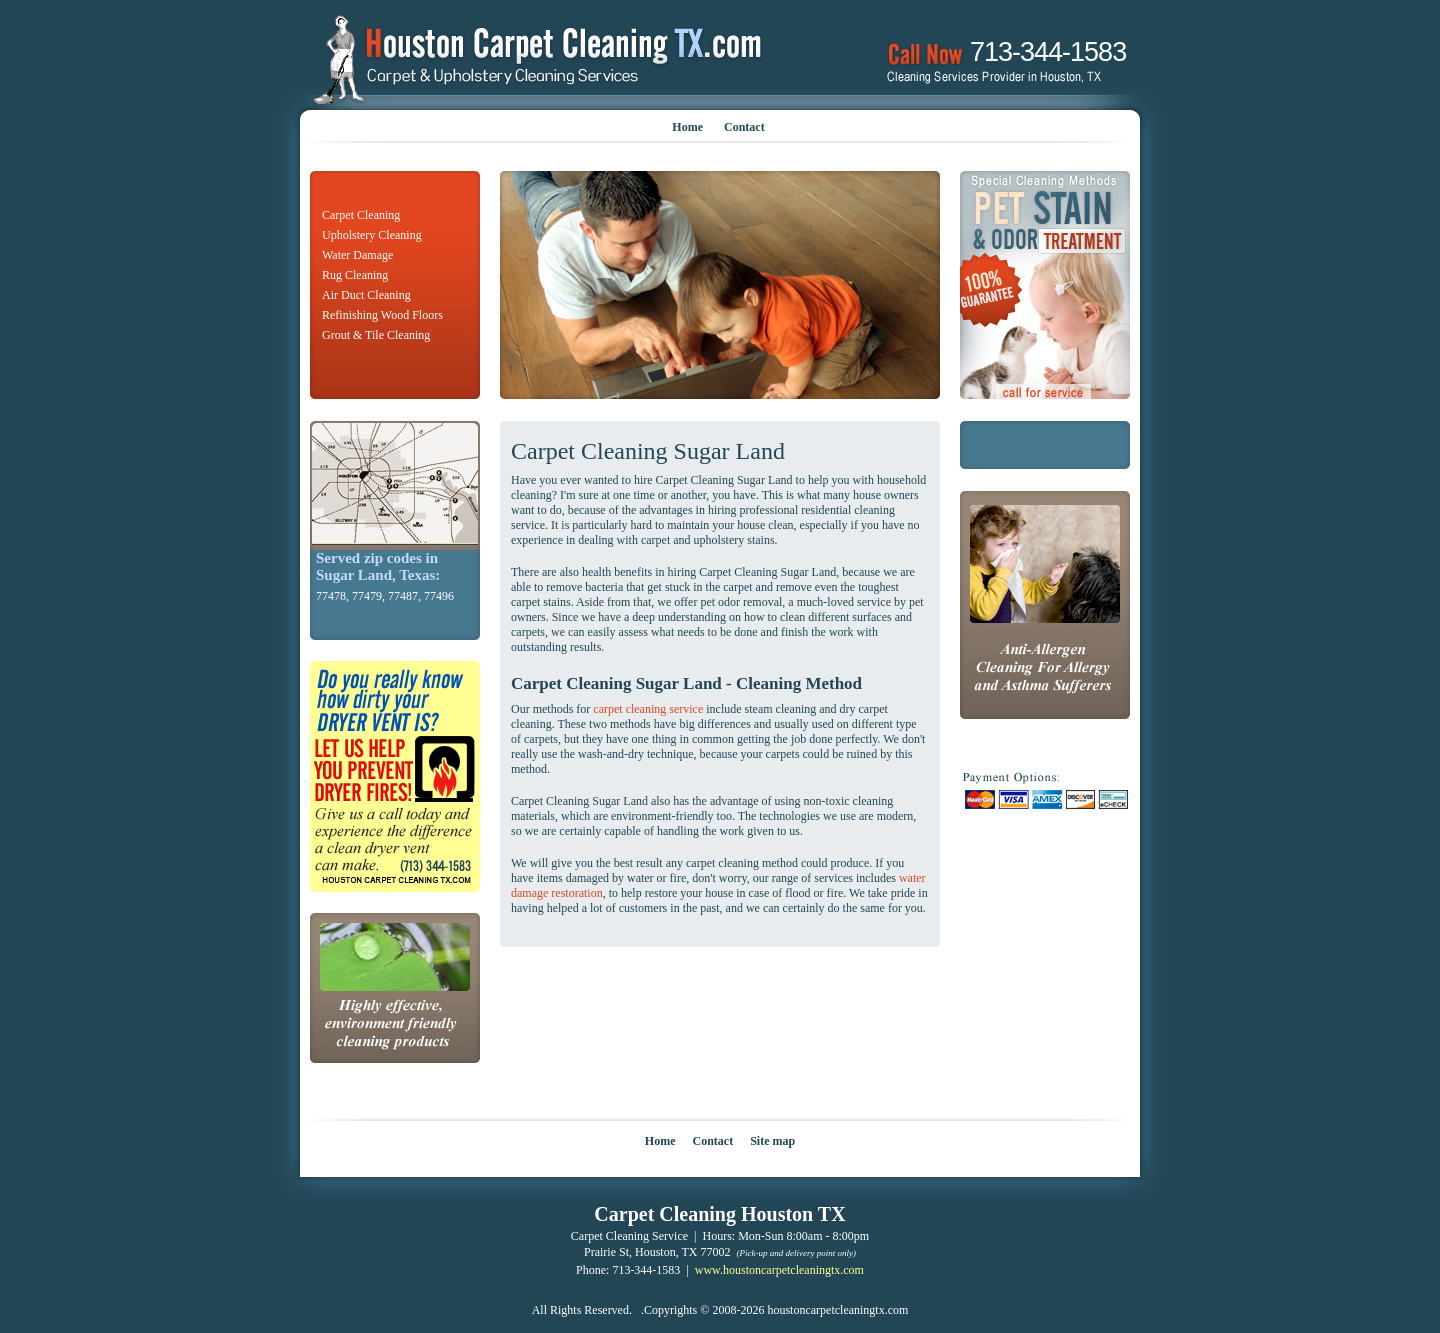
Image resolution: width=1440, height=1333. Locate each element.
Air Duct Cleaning (366, 295)
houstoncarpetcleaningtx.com (837, 1310)
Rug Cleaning (355, 275)
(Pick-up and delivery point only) (796, 1253)
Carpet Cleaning (361, 215)
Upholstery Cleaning (372, 235)
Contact (744, 127)
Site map (772, 1141)
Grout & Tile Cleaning (376, 335)
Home (687, 127)
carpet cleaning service (648, 709)
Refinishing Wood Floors (382, 315)
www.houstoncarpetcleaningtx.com (779, 1270)
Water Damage (357, 255)
